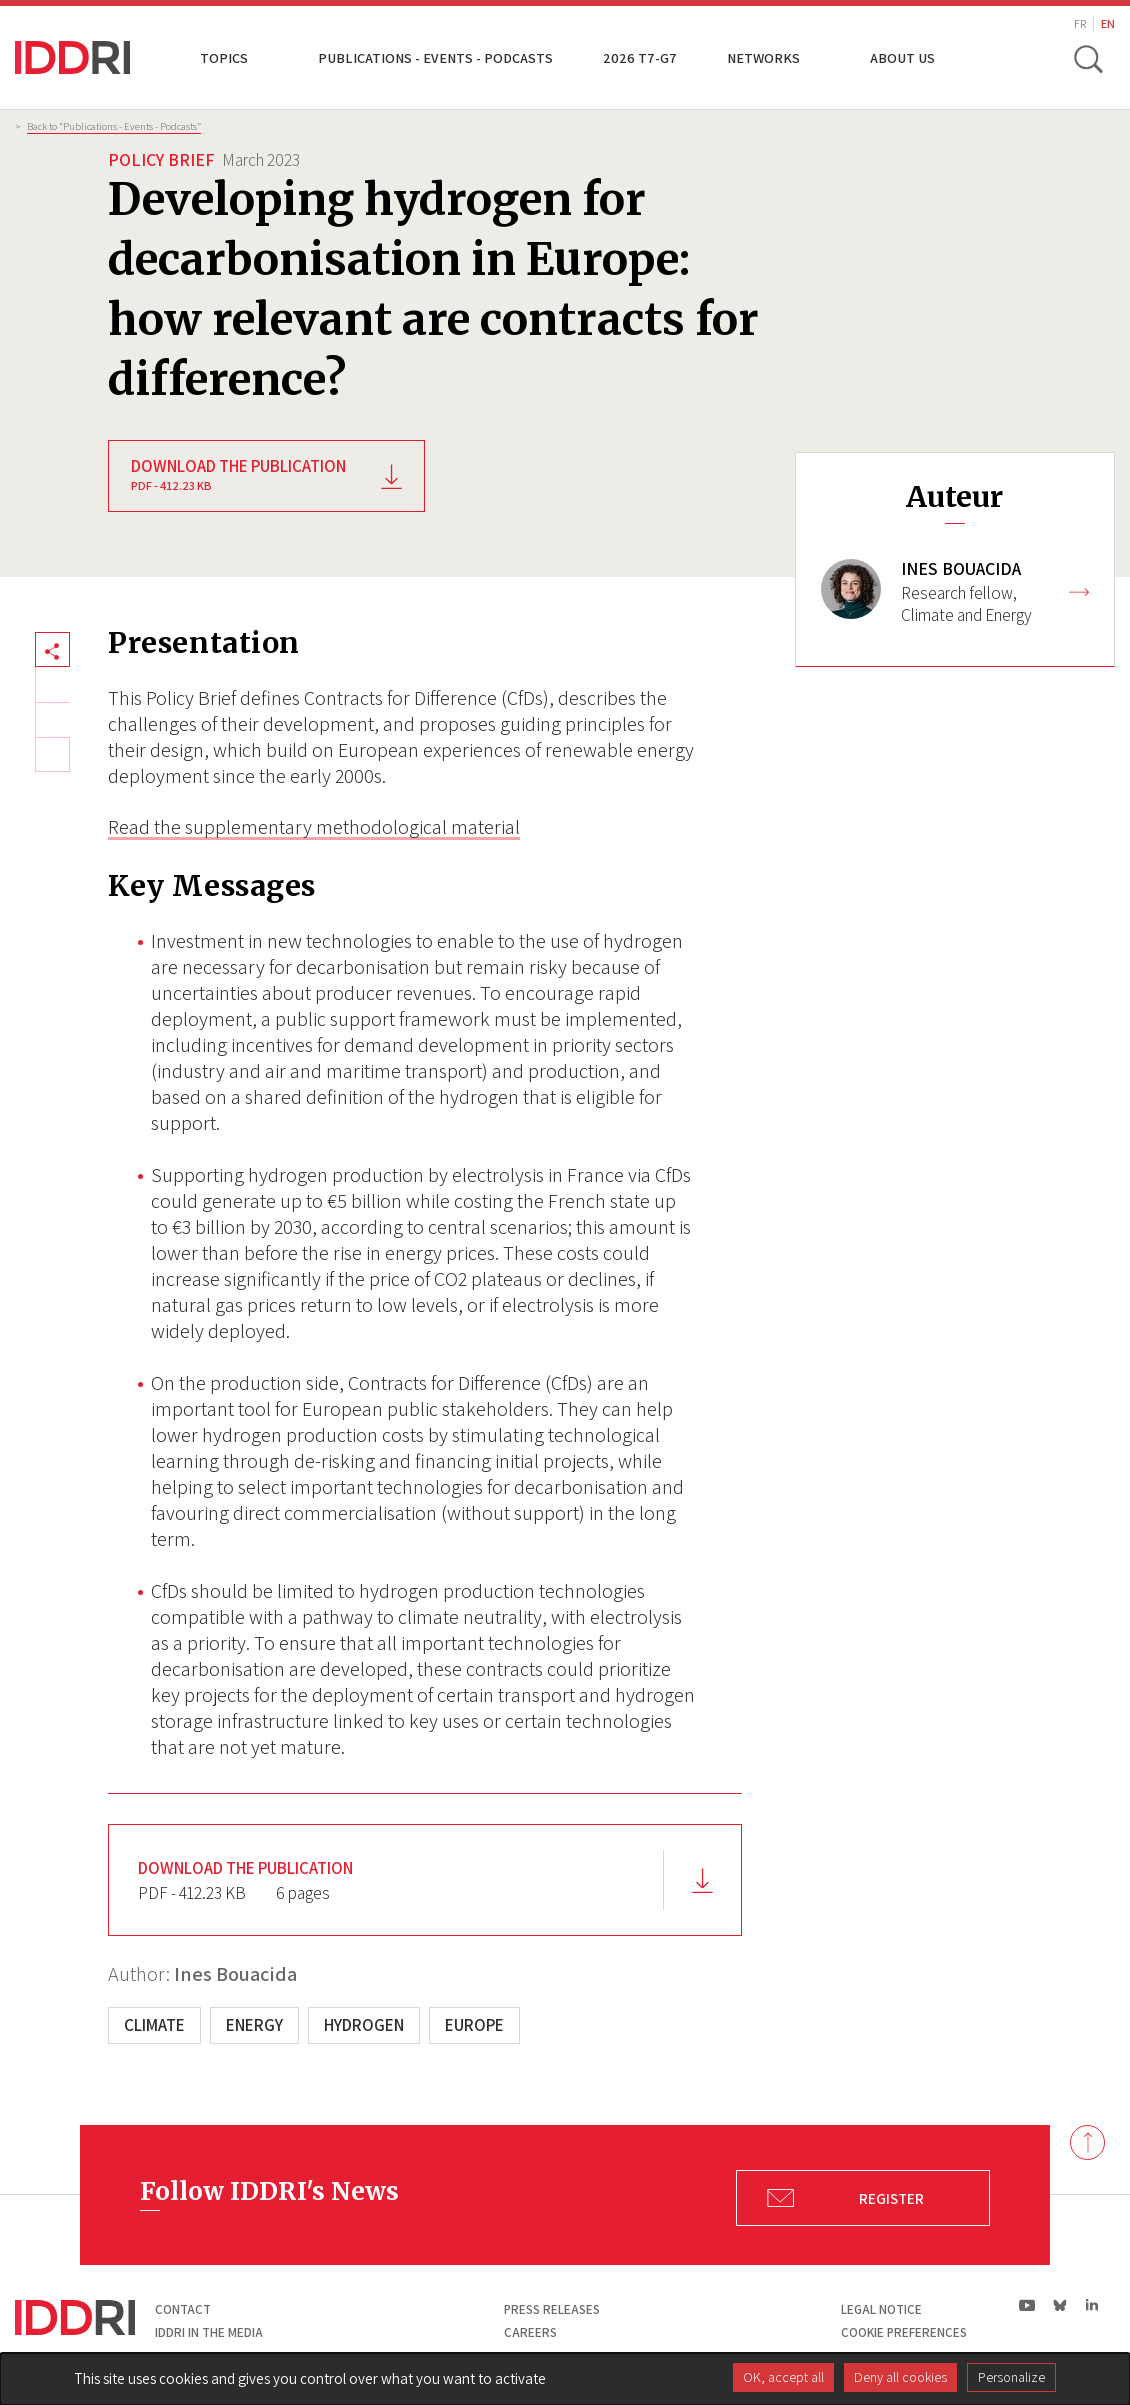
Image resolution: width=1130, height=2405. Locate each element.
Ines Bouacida (235, 1974)
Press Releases (552, 2309)
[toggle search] (1088, 58)
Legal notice (881, 2309)
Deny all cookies (900, 2377)
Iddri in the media (209, 2332)
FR (1080, 23)
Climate (154, 2025)
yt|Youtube (1027, 2305)
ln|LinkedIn (1091, 2305)
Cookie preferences (904, 2332)
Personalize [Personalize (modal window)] (1011, 2377)
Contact (183, 2309)
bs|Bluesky (1060, 2305)
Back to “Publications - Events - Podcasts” (114, 126)
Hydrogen (364, 2025)
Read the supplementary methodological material (314, 827)
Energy (254, 2025)
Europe (474, 2025)
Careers (530, 2332)
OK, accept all (783, 2377)
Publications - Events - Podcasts (435, 57)
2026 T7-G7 (640, 57)
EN (1108, 23)
